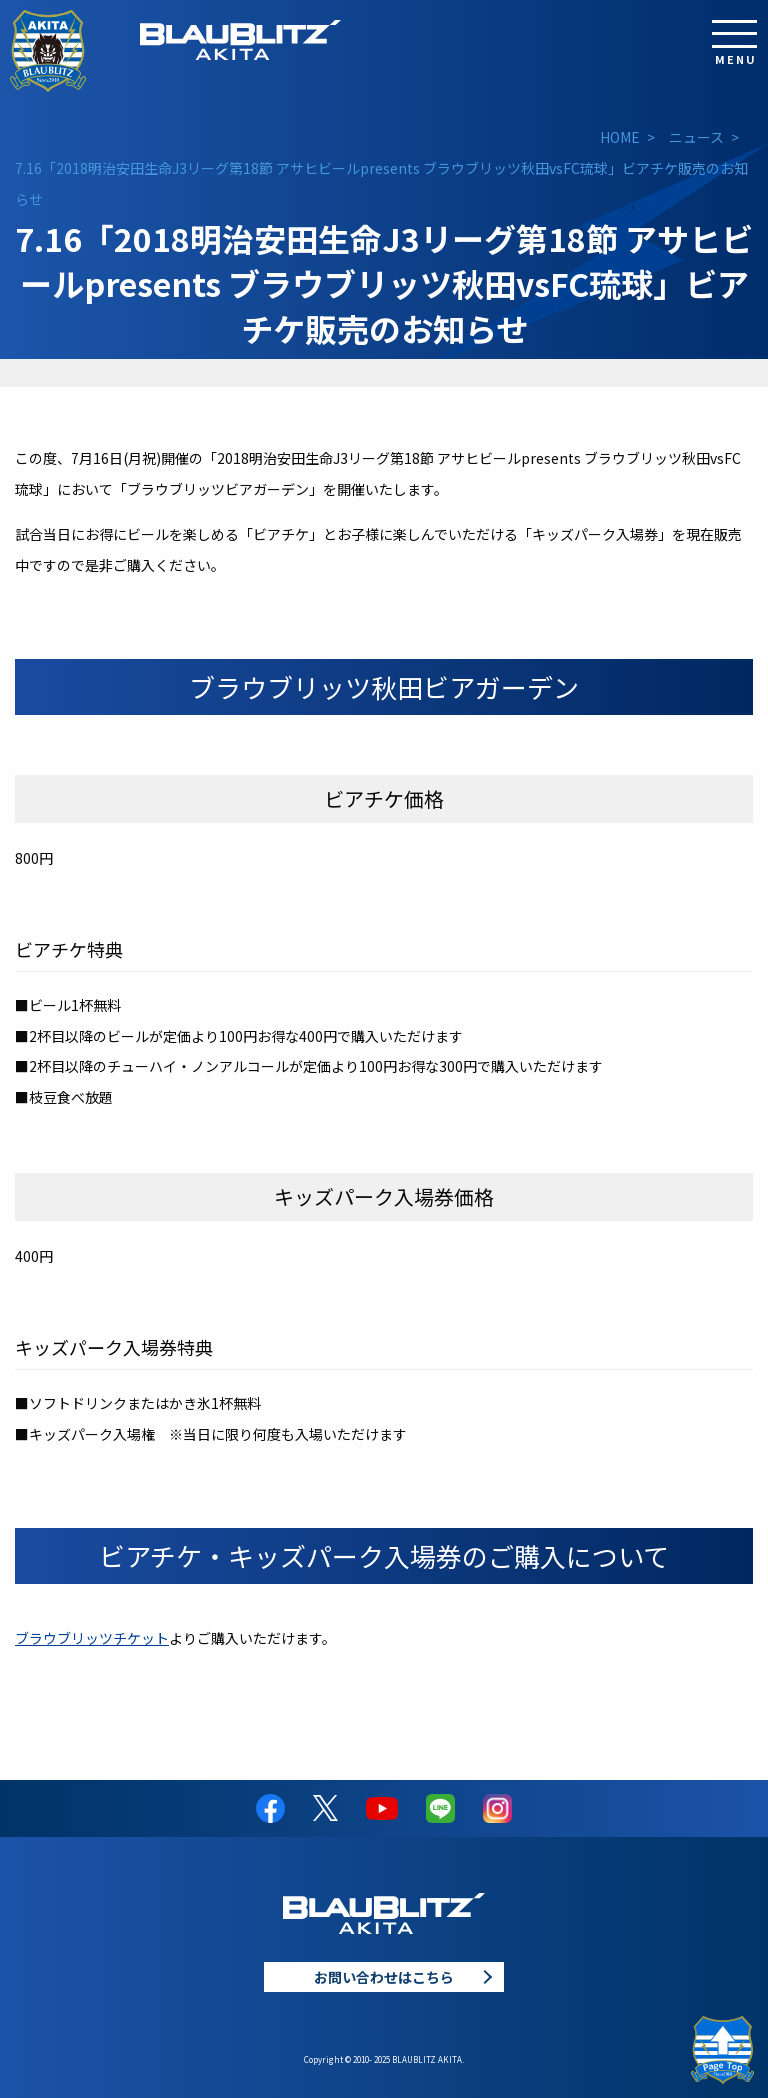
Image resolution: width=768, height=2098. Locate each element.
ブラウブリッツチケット (92, 1638)
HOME (620, 137)
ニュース (696, 137)
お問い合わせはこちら (384, 1977)
